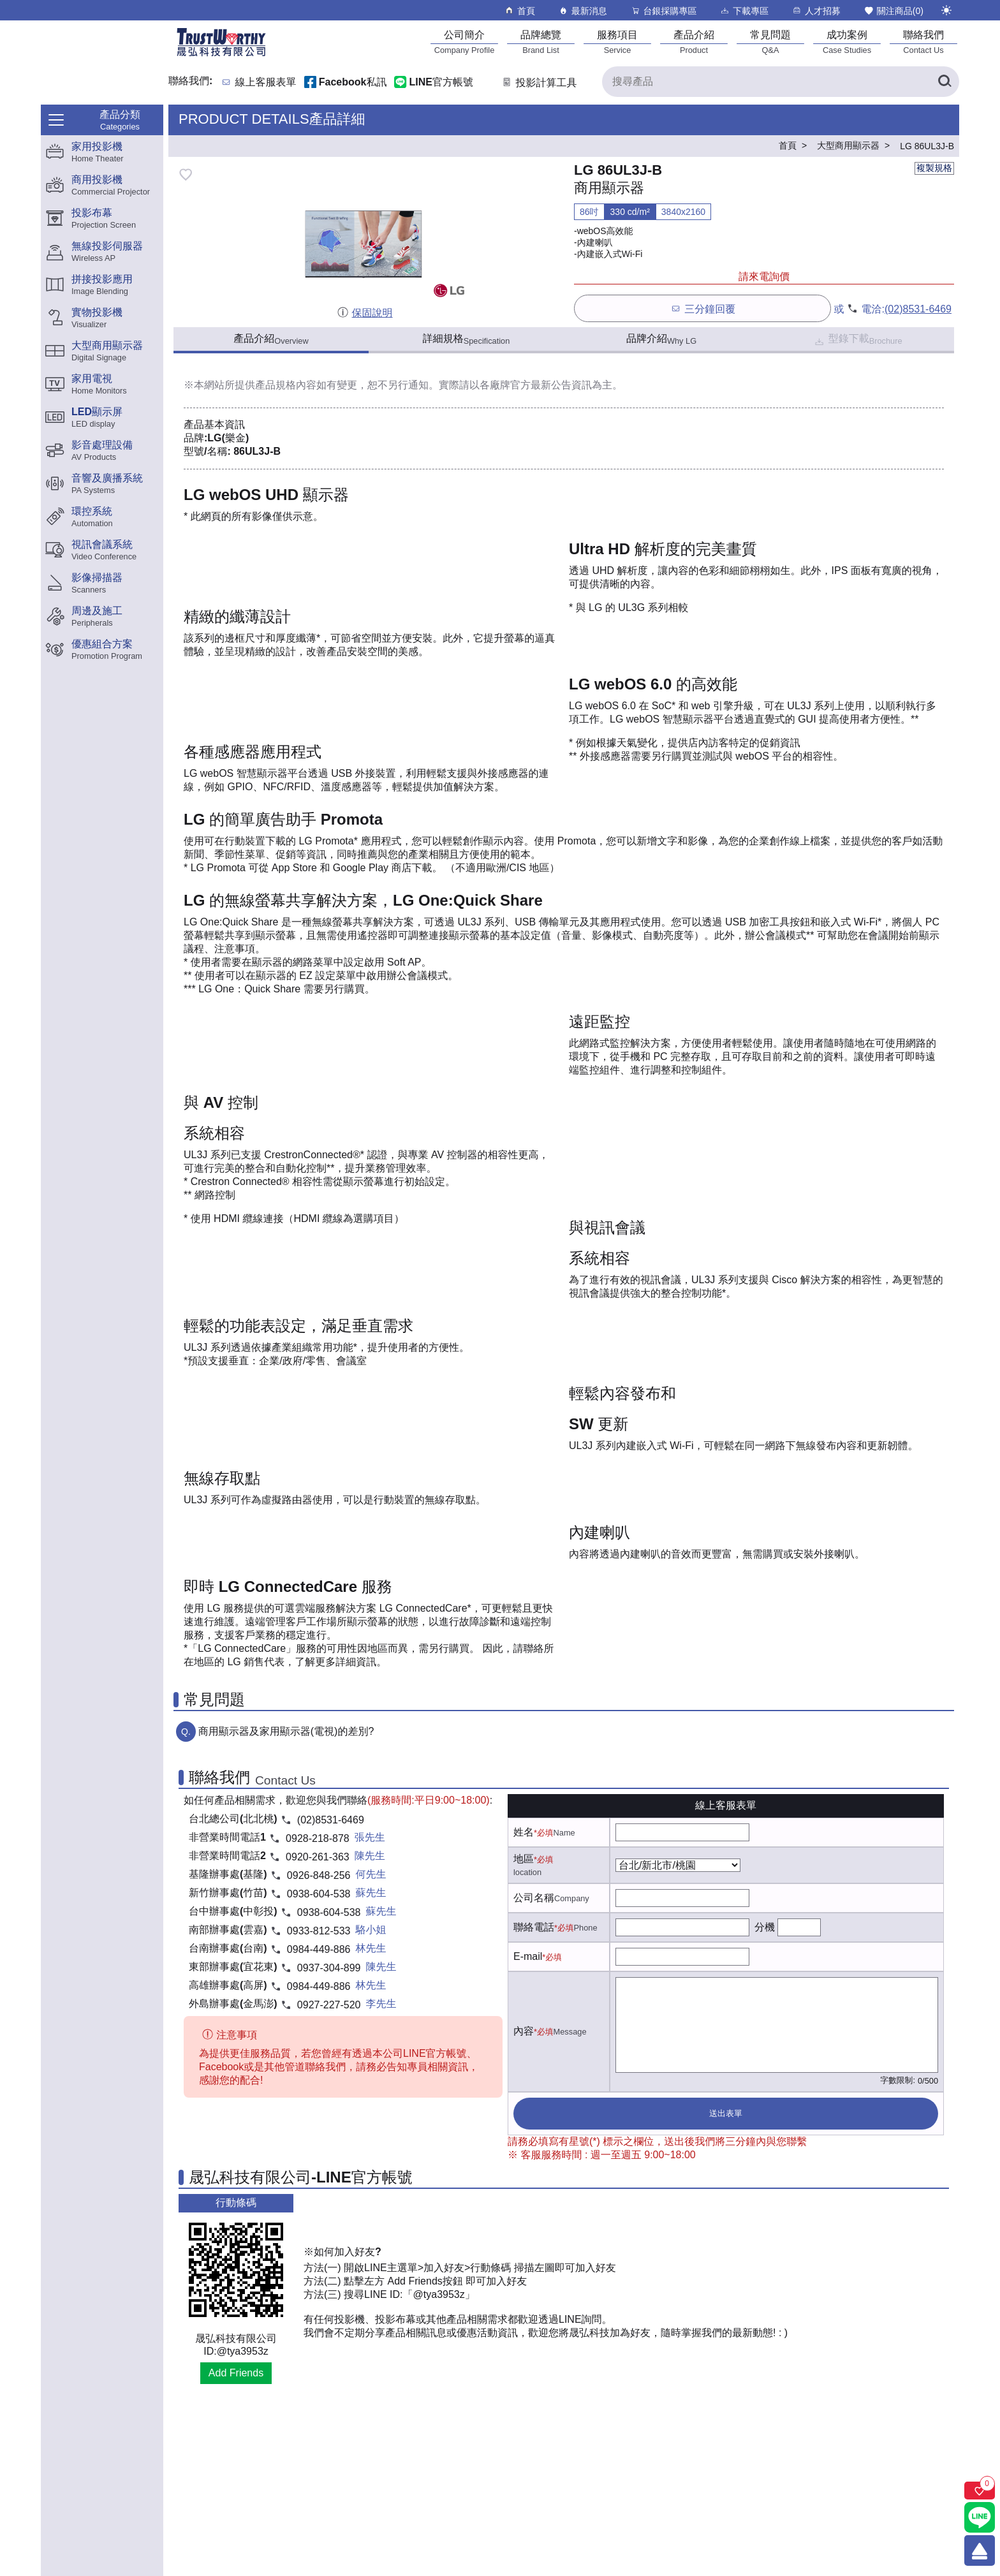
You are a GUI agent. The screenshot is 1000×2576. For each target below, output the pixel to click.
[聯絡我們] (923, 42)
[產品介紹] (694, 42)
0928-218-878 (317, 1838)
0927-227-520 (329, 2004)
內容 (523, 2031)
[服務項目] (617, 42)
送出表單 (725, 2113)
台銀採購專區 (663, 10)
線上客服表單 (266, 82)
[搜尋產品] (780, 81)
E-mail (527, 1956)
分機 (764, 1927)
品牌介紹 (661, 339)
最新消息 (582, 10)
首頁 (519, 10)
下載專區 (743, 10)
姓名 (523, 1832)
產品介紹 (270, 339)
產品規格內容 (285, 384)
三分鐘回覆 (702, 308)
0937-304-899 (329, 1967)
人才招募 (816, 10)
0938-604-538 (319, 1893)
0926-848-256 (319, 1875)
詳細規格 (466, 339)
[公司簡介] (464, 42)
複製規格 (934, 168)
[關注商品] (979, 2490)
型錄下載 (857, 340)
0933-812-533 (319, 1930)
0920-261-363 (317, 1856)
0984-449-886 (319, 1949)
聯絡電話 (533, 1927)
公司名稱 (533, 1897)
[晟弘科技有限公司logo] (221, 55)
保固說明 (364, 312)
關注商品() (893, 10)
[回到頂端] (979, 2550)
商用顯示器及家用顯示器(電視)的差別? (286, 1731)
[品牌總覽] (541, 42)
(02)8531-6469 (918, 309)
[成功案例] (847, 42)
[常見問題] (770, 42)
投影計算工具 (539, 82)
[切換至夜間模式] (946, 10)
